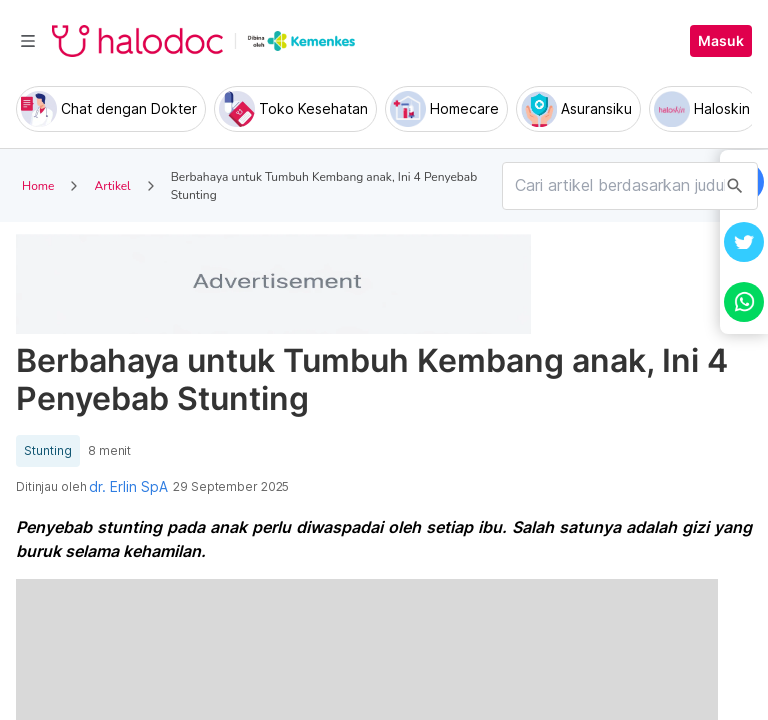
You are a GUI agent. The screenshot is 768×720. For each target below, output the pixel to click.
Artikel (112, 186)
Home (38, 186)
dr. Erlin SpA (128, 487)
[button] (744, 242)
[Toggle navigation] (28, 41)
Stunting (48, 451)
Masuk (721, 41)
